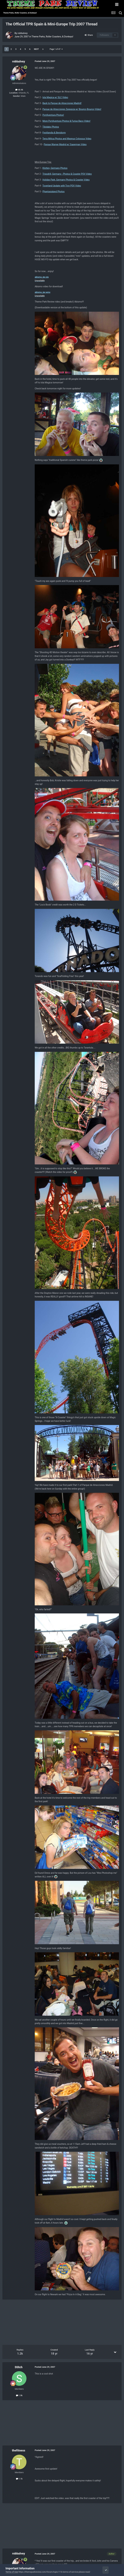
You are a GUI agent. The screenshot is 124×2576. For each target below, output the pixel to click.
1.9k (19, 2396)
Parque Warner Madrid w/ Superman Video (65, 144)
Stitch (18, 2367)
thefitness (18, 2451)
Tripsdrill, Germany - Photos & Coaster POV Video (67, 174)
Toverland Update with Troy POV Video (61, 185)
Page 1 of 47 (56, 49)
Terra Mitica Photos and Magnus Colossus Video (66, 138)
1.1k (19, 2479)
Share (89, 35)
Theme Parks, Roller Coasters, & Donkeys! (52, 36)
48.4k (19, 89)
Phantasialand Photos (53, 191)
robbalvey (22, 33)
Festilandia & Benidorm (54, 132)
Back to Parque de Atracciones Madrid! (61, 103)
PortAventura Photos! (53, 115)
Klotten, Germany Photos (54, 168)
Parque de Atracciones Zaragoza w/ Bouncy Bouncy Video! (71, 109)
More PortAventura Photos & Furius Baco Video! (66, 121)
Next (36, 49)
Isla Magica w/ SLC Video (55, 97)
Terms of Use (11, 2572)
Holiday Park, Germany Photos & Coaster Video (66, 179)
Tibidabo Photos (50, 127)
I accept (109, 2570)
